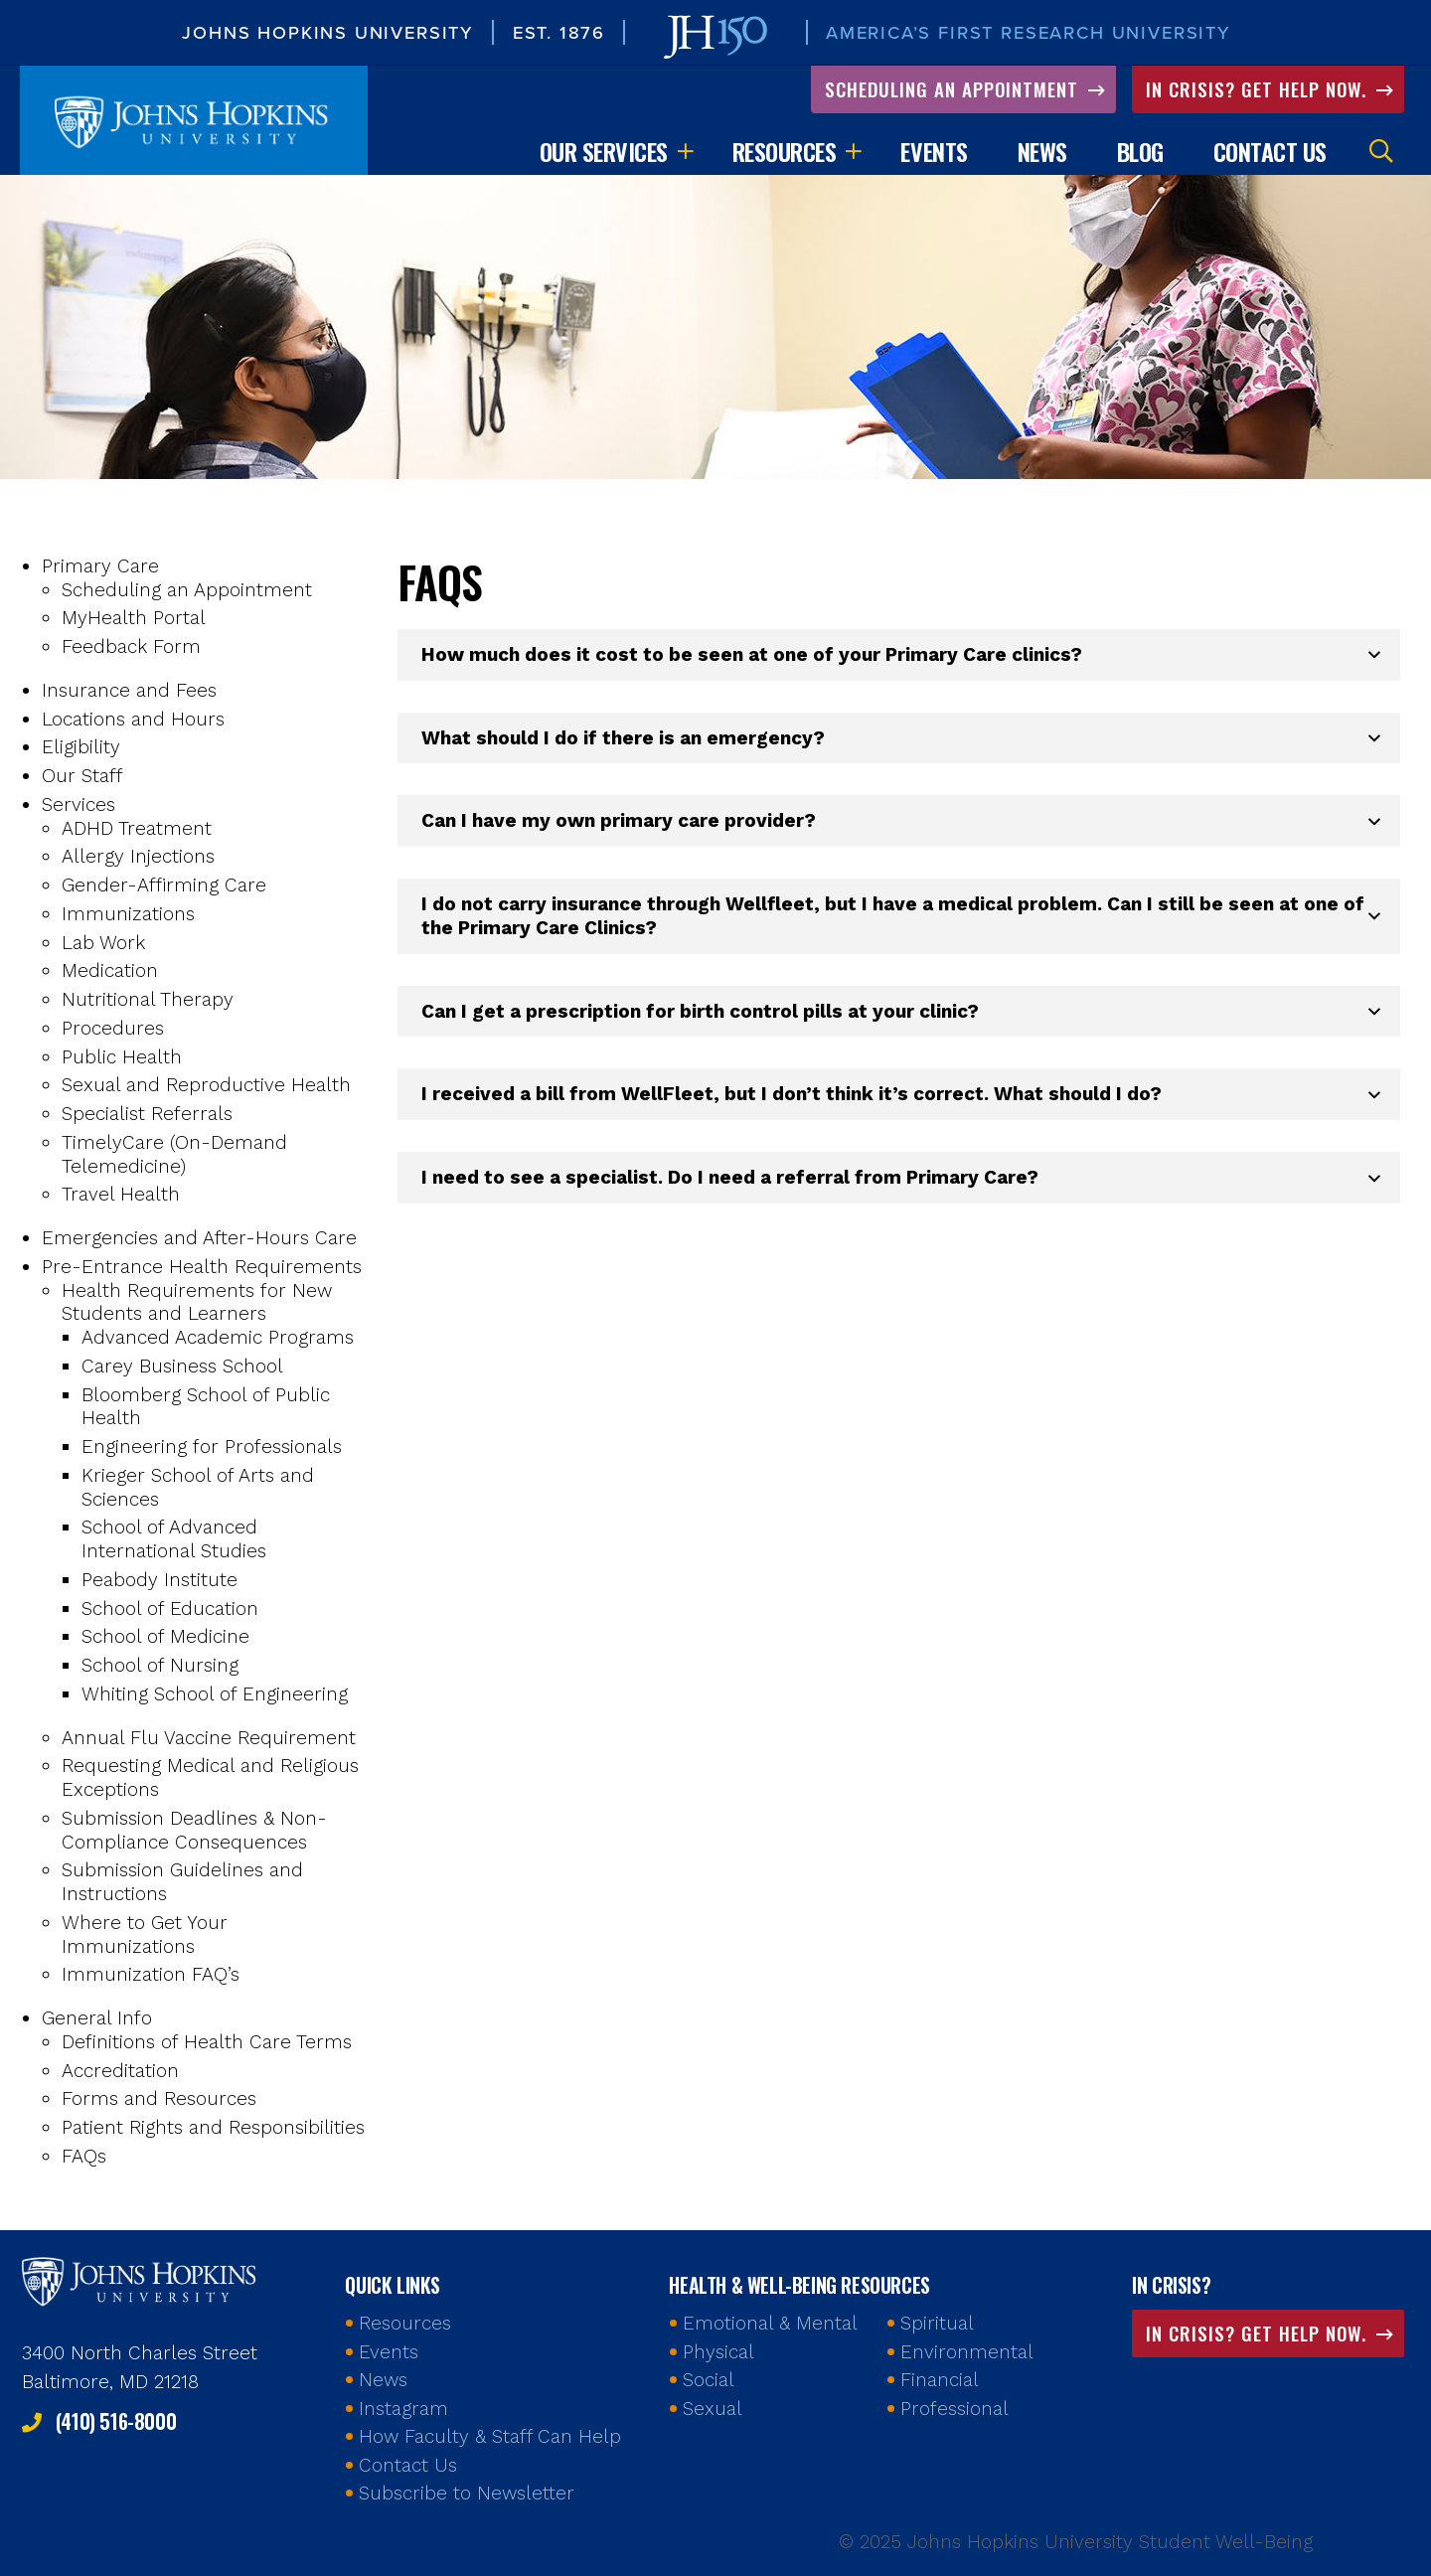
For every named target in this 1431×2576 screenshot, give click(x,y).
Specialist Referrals (147, 1115)
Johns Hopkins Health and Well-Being (141, 2280)
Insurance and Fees (129, 692)
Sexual (712, 2408)
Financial (939, 2379)
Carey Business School (182, 1368)
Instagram (403, 2408)
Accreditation (120, 2072)
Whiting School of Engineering (214, 1696)
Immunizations (128, 915)
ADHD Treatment (137, 830)
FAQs (84, 2158)
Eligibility (81, 749)
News (1042, 153)
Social (708, 2379)
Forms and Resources (159, 2101)
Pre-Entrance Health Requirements (202, 1268)
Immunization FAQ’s (150, 1977)
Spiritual (937, 2323)
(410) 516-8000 (116, 2421)
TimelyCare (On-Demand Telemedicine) (174, 1156)
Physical (718, 2351)
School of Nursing (159, 1667)
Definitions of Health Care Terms (207, 2043)
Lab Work (103, 944)
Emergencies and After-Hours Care (199, 1239)
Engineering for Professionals (211, 1448)
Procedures (113, 1030)
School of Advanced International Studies (173, 1542)
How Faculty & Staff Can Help (490, 2436)
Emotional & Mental (770, 2323)
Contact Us (1270, 153)
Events (933, 153)
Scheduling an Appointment (954, 90)
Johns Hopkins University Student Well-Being (194, 122)
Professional (954, 2408)
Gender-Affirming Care (164, 887)
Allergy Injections (138, 859)
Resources (784, 153)
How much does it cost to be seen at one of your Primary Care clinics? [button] (751, 656)
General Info (97, 2020)
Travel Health (121, 1197)
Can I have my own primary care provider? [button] (618, 823)
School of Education (169, 1610)
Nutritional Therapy (148, 1001)
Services (78, 806)
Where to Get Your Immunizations (145, 1936)
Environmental (967, 2351)
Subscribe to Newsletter (466, 2493)
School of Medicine (165, 1639)
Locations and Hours (133, 721)
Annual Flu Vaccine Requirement (209, 1739)
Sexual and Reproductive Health (206, 1087)
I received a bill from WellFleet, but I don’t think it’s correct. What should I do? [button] (791, 1096)
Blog (1140, 153)
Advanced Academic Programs (217, 1339)
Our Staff (82, 777)
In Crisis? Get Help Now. (1259, 90)
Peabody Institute (159, 1581)
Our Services (604, 153)
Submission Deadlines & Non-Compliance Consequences (194, 1832)
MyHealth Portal (134, 620)
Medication (110, 973)
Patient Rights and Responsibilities (213, 2129)
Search (1381, 153)
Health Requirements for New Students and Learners (197, 1304)
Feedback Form (131, 648)
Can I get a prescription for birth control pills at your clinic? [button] (700, 1013)
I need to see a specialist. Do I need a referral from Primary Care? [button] (729, 1179)
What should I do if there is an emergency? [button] (623, 739)
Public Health (122, 1058)
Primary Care (100, 568)
